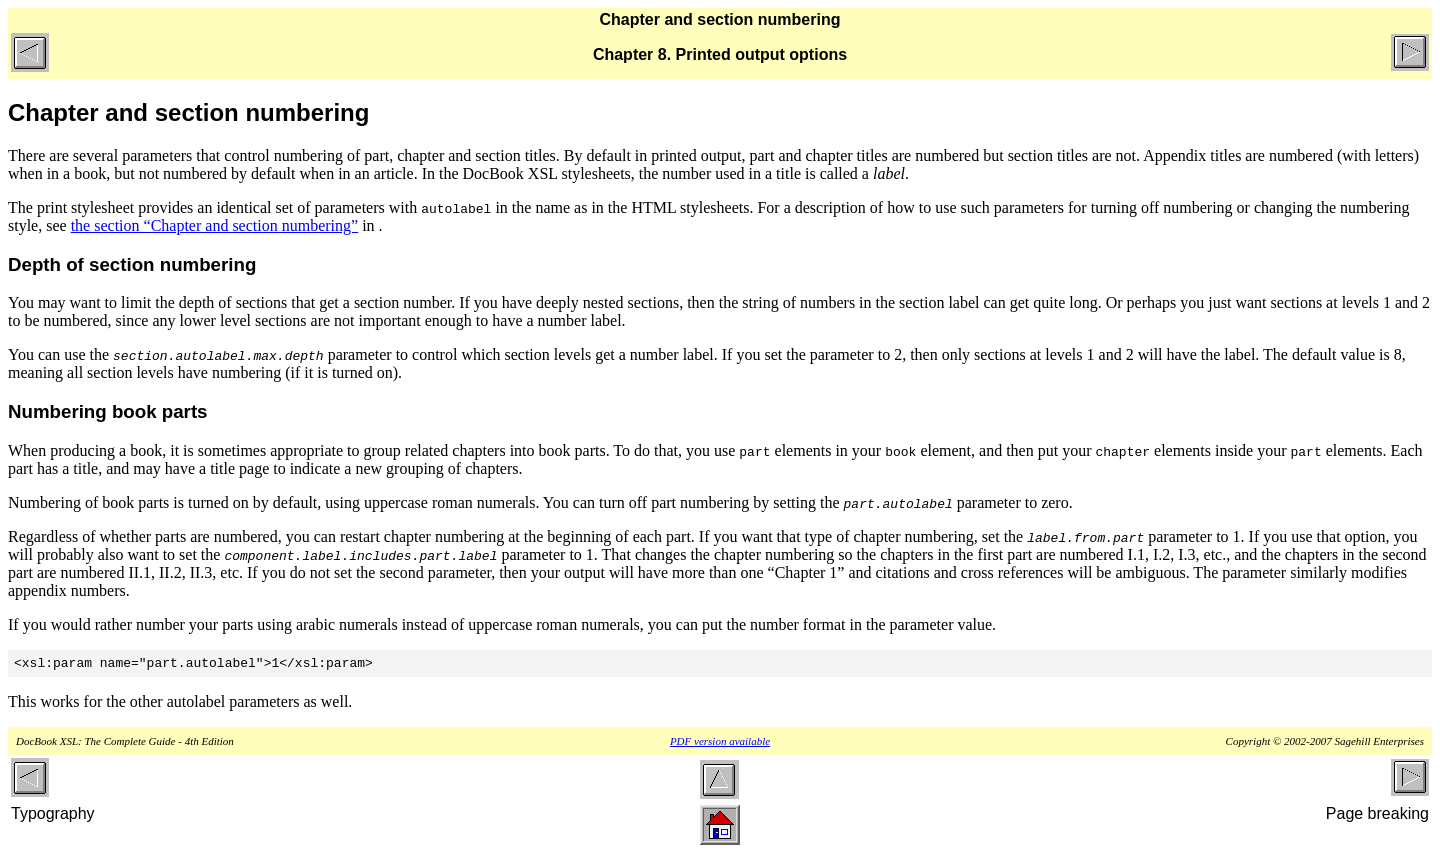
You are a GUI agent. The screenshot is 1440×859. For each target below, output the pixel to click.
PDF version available (720, 744)
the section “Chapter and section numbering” (214, 225)
